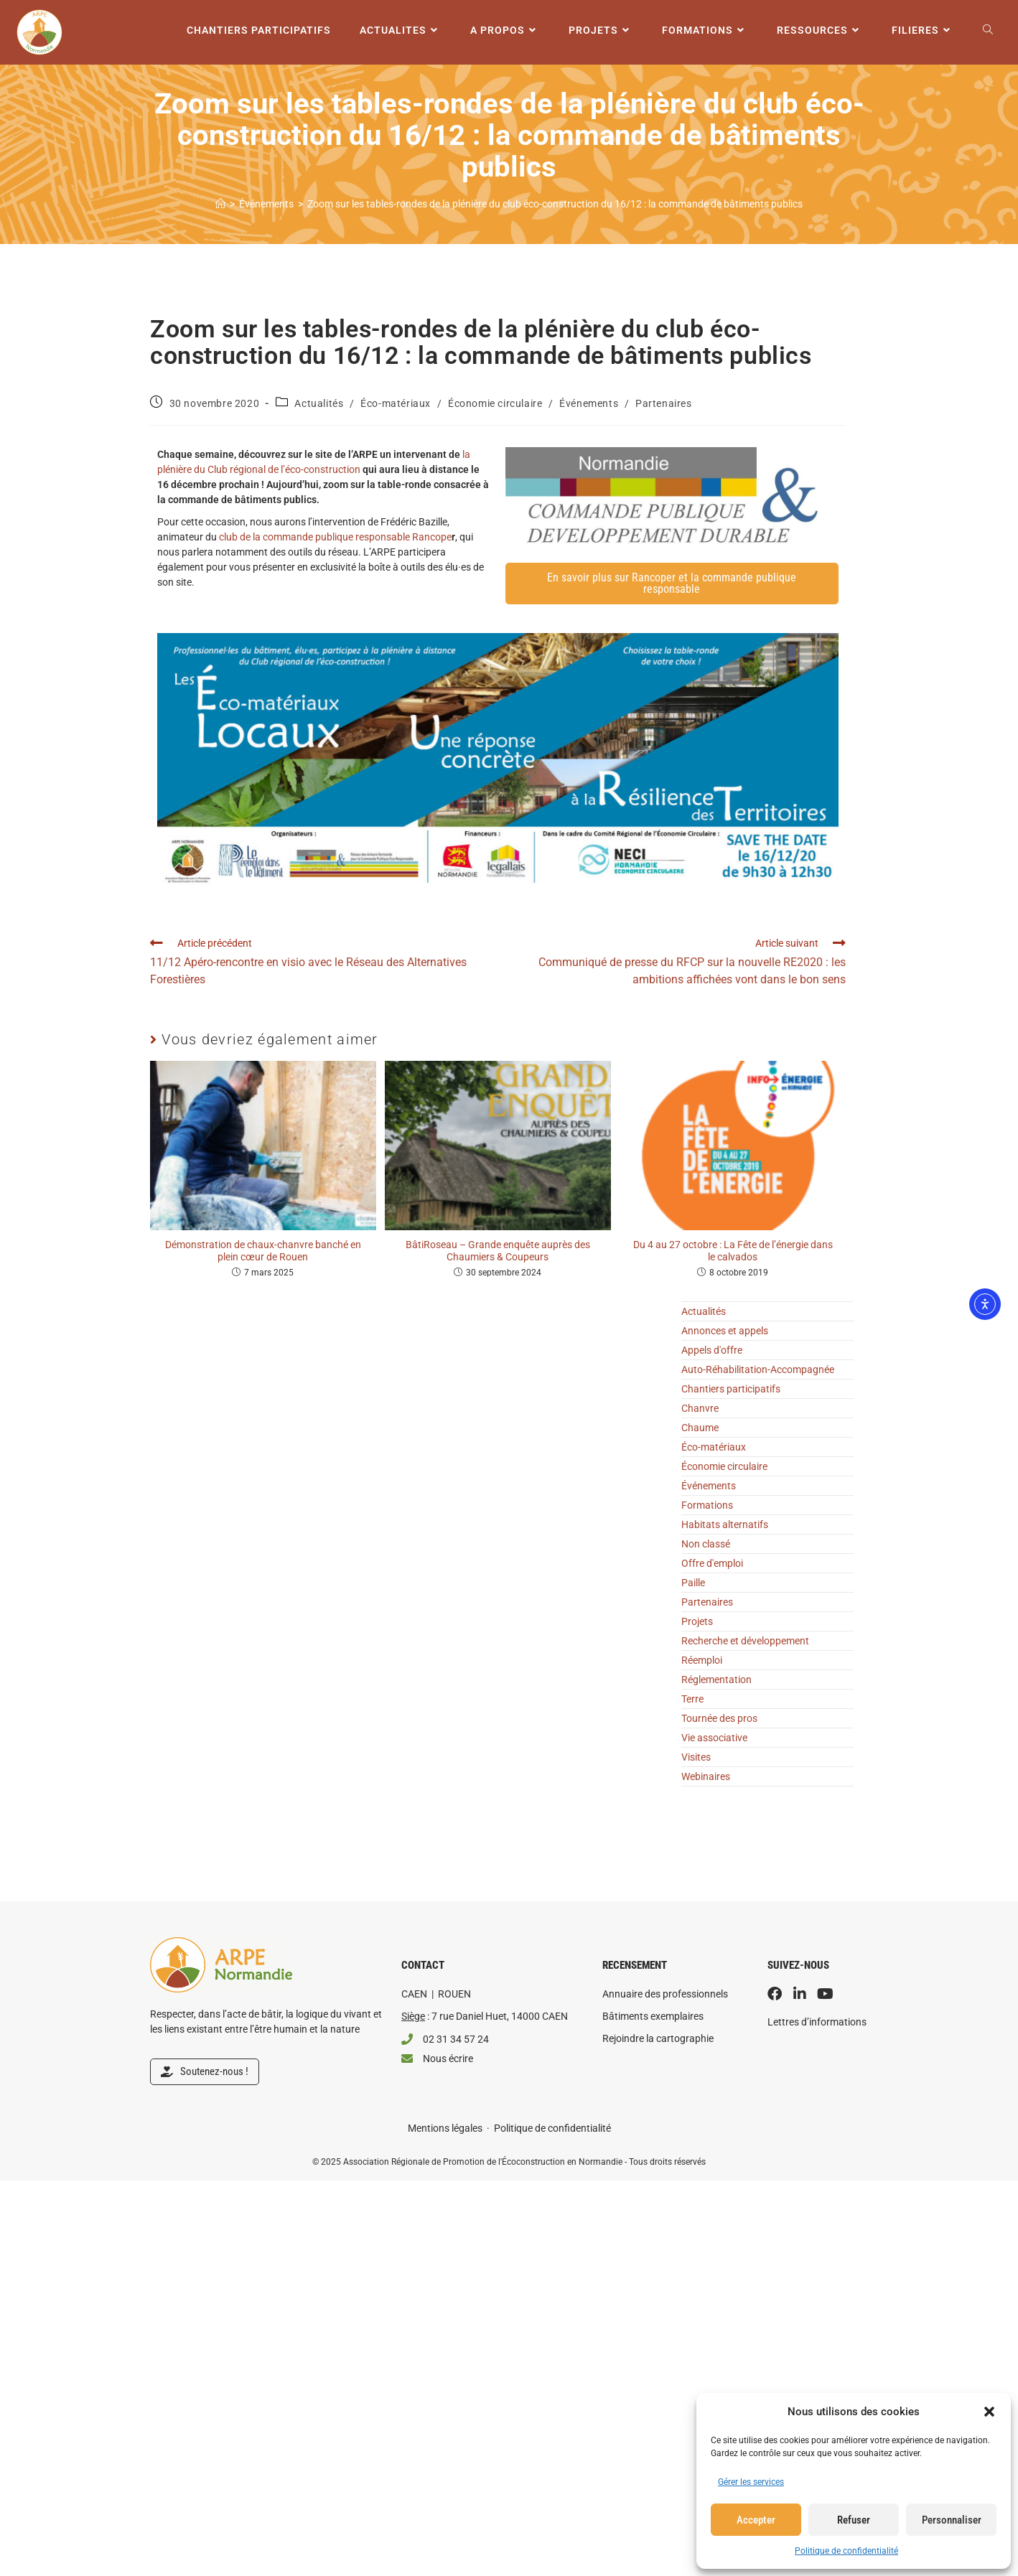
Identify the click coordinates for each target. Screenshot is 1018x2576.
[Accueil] (220, 204)
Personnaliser (951, 2520)
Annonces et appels (724, 1330)
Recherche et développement (745, 1641)
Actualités (318, 403)
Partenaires (663, 403)
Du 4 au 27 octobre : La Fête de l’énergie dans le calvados (733, 1251)
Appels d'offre (711, 1350)
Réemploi (701, 1660)
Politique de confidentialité (846, 2551)
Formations (707, 1505)
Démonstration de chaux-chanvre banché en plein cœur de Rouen (263, 1251)
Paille (693, 1582)
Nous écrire (448, 2058)
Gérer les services (751, 2482)
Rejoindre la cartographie (658, 2038)
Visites (696, 1757)
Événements (588, 403)
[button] (989, 2411)
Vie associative (714, 1737)
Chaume (700, 1427)
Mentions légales (445, 2128)
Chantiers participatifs (730, 1389)
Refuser (853, 2520)
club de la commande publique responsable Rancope (335, 537)
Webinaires (705, 1776)
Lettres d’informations (817, 2022)
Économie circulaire (495, 403)
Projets (697, 1621)
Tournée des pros (719, 1718)
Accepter (756, 2520)
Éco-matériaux (395, 403)
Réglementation (716, 1679)
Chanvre (700, 1408)
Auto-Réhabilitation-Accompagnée (757, 1369)
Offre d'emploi (712, 1563)
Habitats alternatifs (724, 1524)
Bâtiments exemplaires (653, 2016)
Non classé (705, 1544)
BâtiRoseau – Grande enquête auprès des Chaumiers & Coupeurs (498, 1251)
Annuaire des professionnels (665, 1994)
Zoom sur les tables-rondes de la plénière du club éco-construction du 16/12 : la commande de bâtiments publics (555, 204)
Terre (692, 1699)
